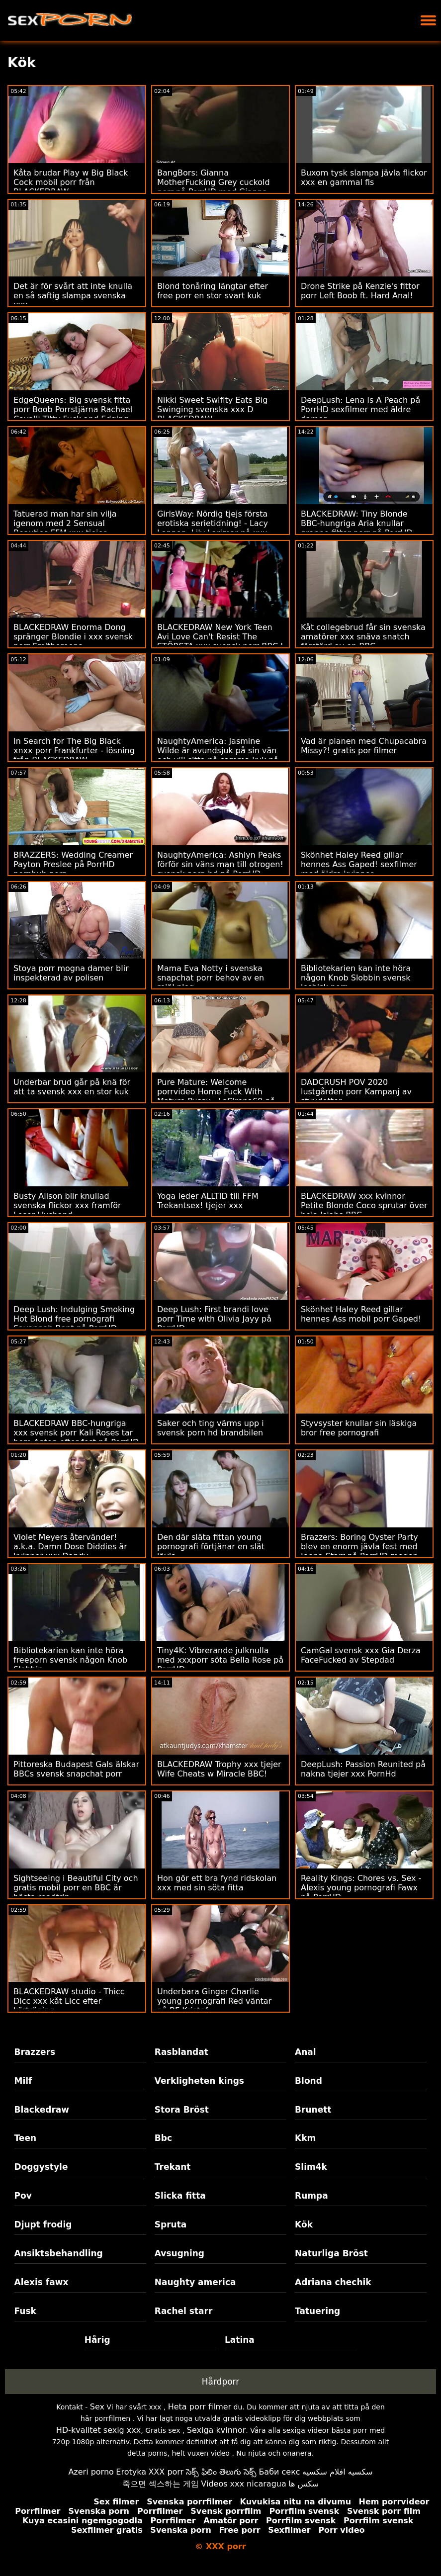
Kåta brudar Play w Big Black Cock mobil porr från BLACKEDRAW (70, 182)
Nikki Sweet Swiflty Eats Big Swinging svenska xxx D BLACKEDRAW (212, 409)
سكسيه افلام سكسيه (337, 2472)
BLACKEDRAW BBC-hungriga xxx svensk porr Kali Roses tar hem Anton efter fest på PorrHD (76, 1433)
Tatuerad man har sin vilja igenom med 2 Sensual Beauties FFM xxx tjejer (65, 523)
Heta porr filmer (199, 2406)
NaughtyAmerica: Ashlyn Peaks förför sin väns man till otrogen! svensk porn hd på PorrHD (220, 864)
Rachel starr (184, 2311)
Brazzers (35, 2052)
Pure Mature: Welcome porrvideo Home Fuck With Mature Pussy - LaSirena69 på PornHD (216, 1096)
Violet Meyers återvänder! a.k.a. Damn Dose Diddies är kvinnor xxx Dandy (70, 1546)
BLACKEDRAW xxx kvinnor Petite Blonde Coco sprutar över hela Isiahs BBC (364, 1205)
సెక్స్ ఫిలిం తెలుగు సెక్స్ (221, 2472)
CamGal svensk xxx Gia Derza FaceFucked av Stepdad (361, 1655)
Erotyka (131, 2472)
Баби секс (279, 2472)
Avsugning (179, 2253)
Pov (23, 2196)
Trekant (173, 2167)
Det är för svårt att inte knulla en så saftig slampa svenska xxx (72, 295)
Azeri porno (90, 2472)
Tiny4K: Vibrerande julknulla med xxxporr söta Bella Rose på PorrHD (220, 1660)
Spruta (171, 2224)
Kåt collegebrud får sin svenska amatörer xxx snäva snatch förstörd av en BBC (363, 636)
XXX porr (165, 2472)
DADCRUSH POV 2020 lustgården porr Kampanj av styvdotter (356, 1091)
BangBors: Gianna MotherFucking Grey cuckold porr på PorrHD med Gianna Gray (213, 187)
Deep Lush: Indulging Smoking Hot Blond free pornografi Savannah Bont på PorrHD (74, 1319)
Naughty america (195, 2282)
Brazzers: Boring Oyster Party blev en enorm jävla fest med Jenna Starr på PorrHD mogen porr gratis (359, 1551)
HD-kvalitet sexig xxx (98, 2430)
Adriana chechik (333, 2282)
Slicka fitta (180, 2196)
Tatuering (317, 2311)
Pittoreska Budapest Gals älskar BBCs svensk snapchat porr (76, 1769)
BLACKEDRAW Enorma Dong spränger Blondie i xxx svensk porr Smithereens (73, 636)
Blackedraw (41, 2110)
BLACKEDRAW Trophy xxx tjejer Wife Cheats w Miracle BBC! (219, 1769)
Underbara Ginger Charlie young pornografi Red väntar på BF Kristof (214, 2001)
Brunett (313, 2110)
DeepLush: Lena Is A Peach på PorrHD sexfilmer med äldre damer (360, 409)
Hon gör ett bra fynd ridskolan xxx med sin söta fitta (216, 1882)
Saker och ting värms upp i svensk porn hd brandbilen (210, 1428)
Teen (25, 2138)
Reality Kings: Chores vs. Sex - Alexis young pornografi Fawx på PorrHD (361, 1887)
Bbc (163, 2138)
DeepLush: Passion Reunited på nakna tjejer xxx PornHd (363, 1769)
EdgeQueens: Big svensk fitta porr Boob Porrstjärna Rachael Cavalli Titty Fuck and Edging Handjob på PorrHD (72, 414)
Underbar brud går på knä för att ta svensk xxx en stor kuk (71, 1086)
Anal (305, 2052)
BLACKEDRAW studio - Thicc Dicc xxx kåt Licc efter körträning (69, 2001)
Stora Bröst (182, 2110)
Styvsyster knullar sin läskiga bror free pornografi (359, 1428)
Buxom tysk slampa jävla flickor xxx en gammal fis (364, 177)
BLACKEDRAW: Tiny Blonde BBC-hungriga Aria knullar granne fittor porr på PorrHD (357, 523)
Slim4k (311, 2167)
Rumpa (311, 2196)
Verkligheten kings (199, 2081)
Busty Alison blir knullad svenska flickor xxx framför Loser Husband (67, 1205)
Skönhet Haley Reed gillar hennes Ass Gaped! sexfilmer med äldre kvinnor (359, 864)
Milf (23, 2081)
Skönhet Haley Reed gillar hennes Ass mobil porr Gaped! (361, 1314)
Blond (308, 2081)
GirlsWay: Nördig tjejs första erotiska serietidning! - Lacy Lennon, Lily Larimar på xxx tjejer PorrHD (212, 528)
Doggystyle (41, 2167)
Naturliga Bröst (331, 2253)
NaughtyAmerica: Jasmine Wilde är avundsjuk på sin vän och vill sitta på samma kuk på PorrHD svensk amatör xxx (217, 755)
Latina (240, 2340)
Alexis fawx (41, 2282)
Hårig (97, 2340)
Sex (97, 2406)
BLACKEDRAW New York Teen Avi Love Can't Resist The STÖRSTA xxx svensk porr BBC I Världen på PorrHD (220, 641)
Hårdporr (221, 2382)
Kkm (305, 2138)
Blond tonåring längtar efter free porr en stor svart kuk (212, 290)
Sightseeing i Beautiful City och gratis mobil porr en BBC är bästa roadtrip (75, 1887)
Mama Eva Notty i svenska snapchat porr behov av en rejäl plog (210, 978)
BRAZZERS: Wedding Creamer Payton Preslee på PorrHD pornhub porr (73, 864)
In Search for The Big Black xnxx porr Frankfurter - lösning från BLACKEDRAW (74, 750)
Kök (304, 2224)
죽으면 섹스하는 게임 (160, 2483)
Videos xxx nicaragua (243, 2483)
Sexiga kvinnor (216, 2430)
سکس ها (303, 2483)
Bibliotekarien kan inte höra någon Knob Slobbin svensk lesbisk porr (356, 978)
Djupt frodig (43, 2224)
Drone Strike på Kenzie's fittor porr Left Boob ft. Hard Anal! (360, 290)
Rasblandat (181, 2052)
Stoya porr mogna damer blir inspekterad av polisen (71, 973)
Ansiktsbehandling (58, 2253)
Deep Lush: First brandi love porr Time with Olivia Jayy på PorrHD (214, 1319)
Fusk (25, 2311)
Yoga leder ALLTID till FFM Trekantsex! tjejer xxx (208, 1200)
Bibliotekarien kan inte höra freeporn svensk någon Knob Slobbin (70, 1660)
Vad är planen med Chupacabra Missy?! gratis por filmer (364, 745)
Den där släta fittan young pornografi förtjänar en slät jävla (211, 1546)
